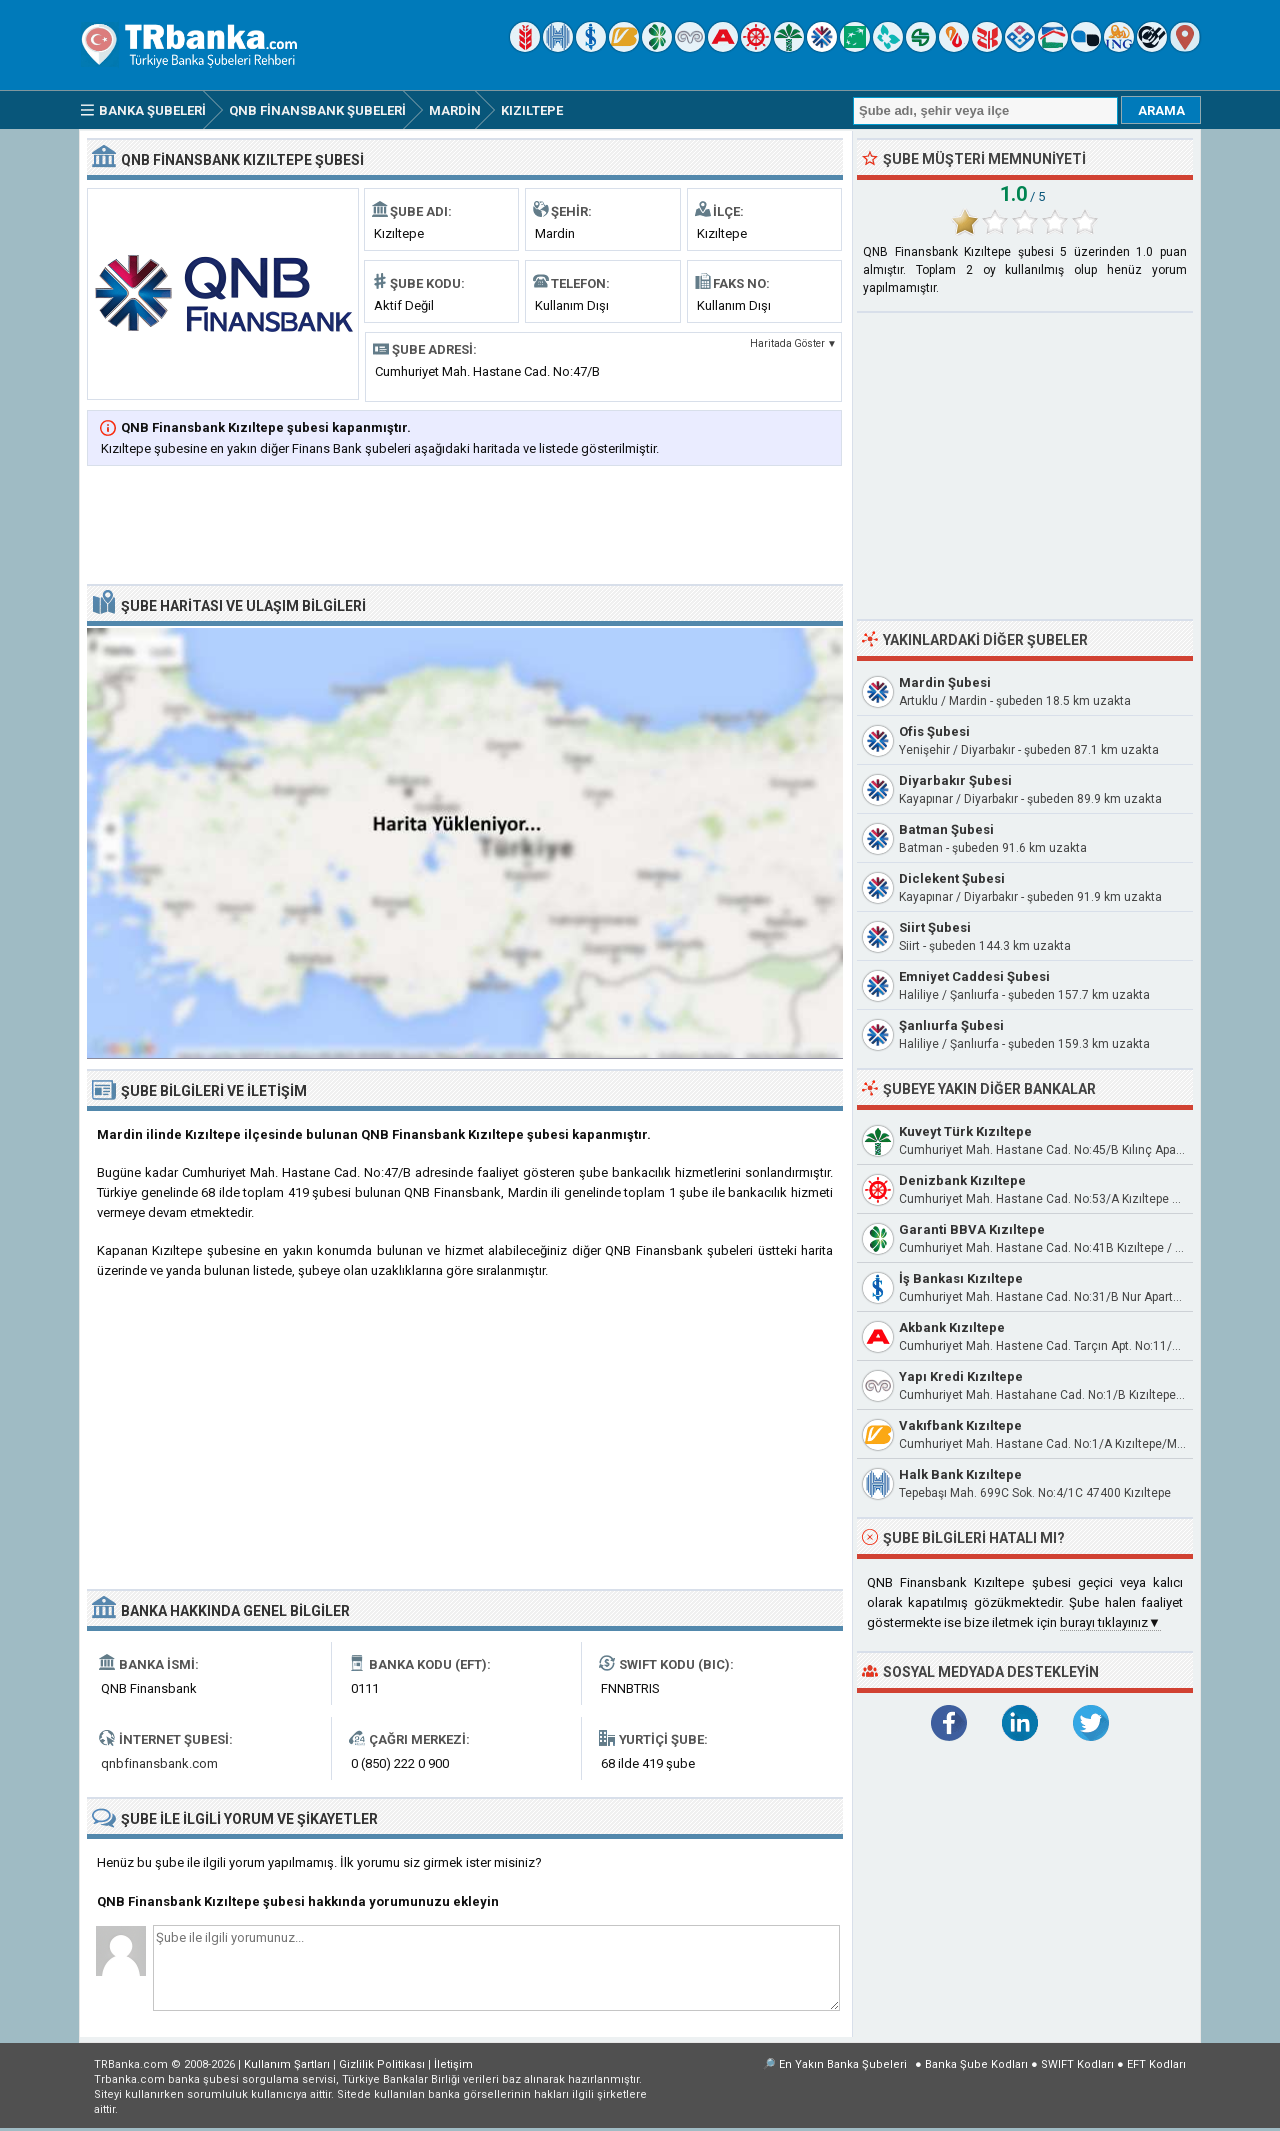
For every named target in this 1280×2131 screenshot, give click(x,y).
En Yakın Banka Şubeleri (843, 2064)
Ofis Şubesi (934, 731)
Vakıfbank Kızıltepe (960, 1425)
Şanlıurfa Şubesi (951, 1025)
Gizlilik (382, 2064)
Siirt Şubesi (935, 927)
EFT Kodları (1156, 2064)
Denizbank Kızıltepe (962, 1180)
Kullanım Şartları (287, 2064)
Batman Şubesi (946, 829)
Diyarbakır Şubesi (955, 780)
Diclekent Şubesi (952, 878)
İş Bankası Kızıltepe (961, 1278)
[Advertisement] (465, 527)
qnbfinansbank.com (159, 1763)
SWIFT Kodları (1077, 2064)
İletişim (453, 2064)
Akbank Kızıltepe (952, 1327)
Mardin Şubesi (945, 682)
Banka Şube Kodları (976, 2064)
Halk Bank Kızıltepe (960, 1474)
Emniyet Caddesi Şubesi (974, 976)
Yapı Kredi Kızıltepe (961, 1376)
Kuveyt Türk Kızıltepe (965, 1131)
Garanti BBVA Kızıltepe (972, 1229)
